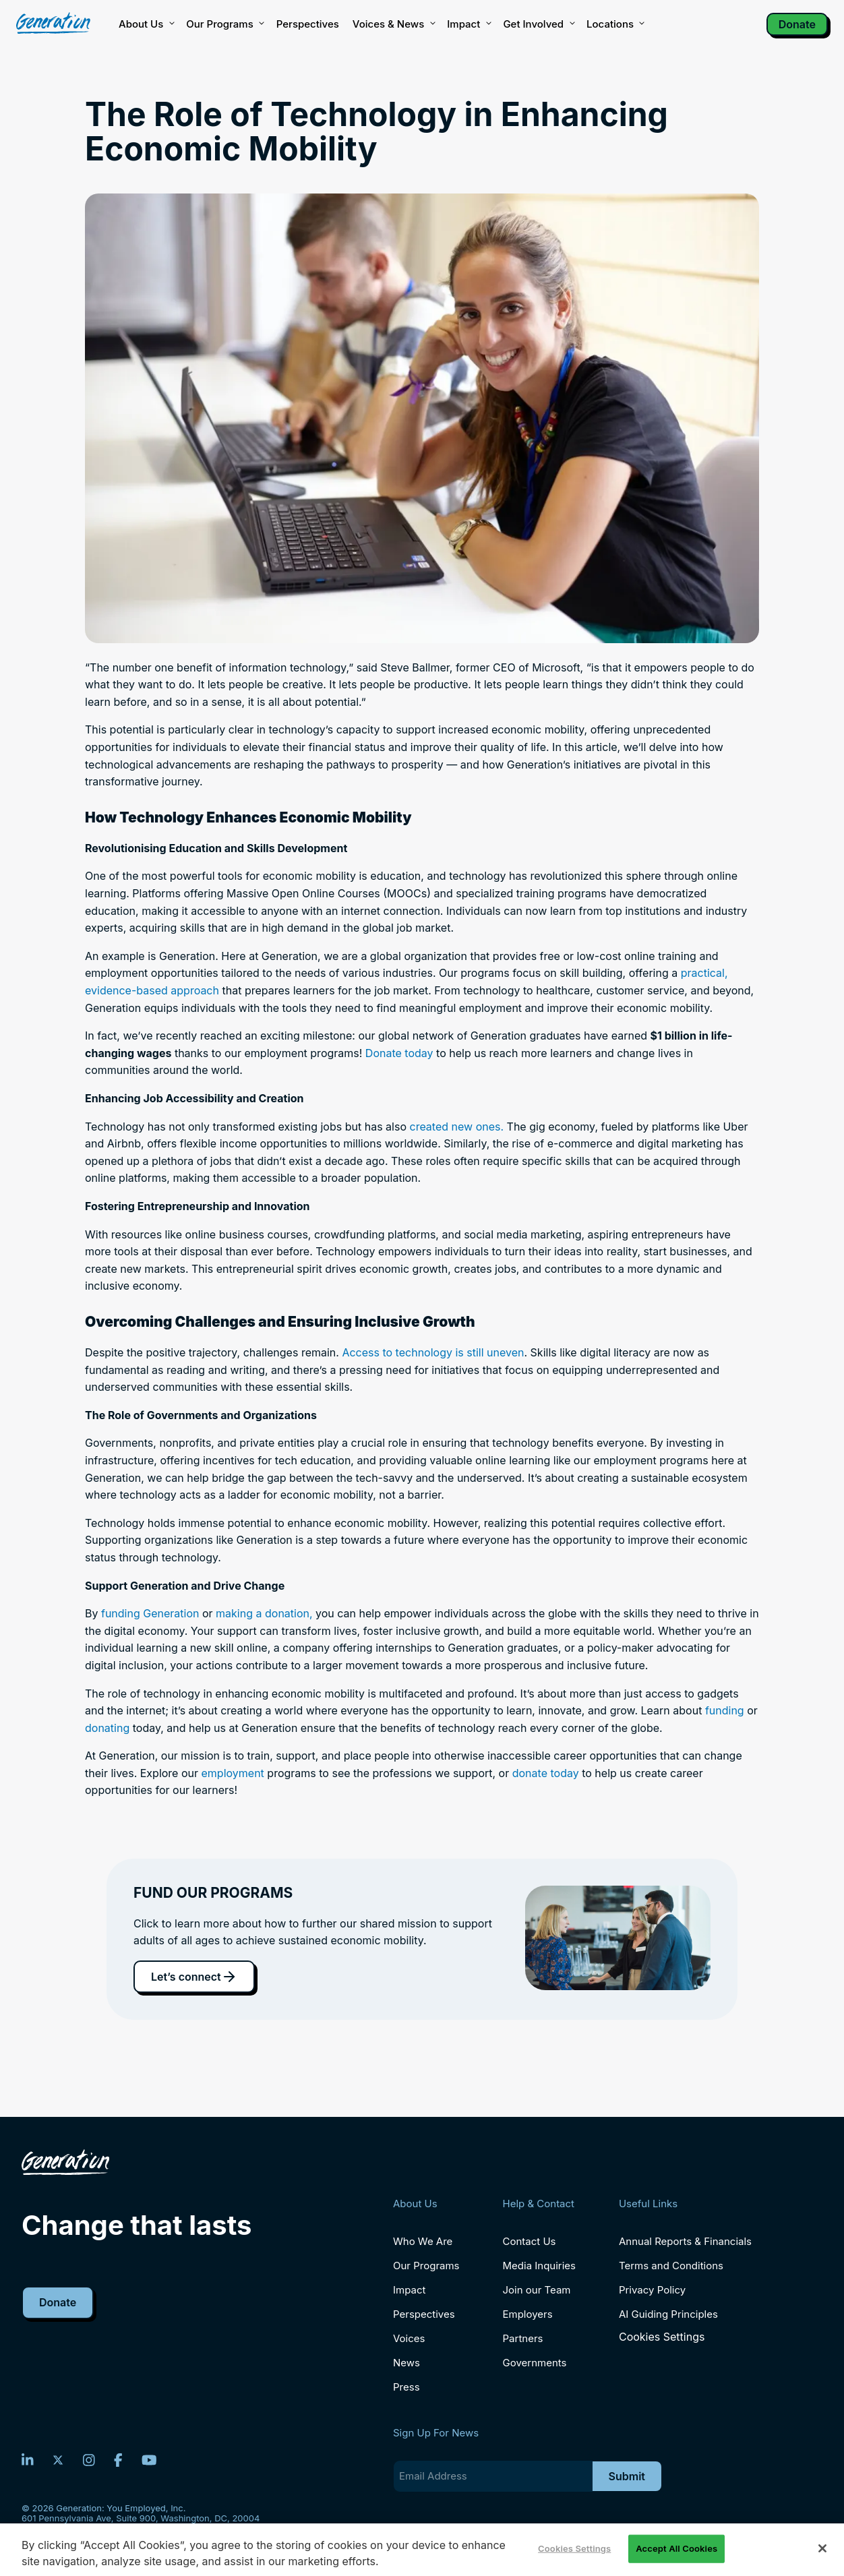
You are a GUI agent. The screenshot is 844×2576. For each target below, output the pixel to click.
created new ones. (456, 1126)
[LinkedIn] (28, 2460)
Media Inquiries (539, 2265)
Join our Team (537, 2289)
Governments (535, 2362)
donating (107, 1728)
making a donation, (264, 1613)
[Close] (822, 2548)
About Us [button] (146, 24)
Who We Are (422, 2241)
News (406, 2362)
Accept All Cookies (676, 2548)
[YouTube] (149, 2460)
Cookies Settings (661, 2337)
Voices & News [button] (393, 24)
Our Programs (426, 2265)
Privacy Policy (652, 2289)
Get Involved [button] (538, 24)
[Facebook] (118, 2460)
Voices (409, 2338)
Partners (523, 2338)
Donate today (399, 1053)
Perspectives (307, 24)
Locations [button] (614, 24)
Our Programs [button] (224, 24)
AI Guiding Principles (668, 2314)
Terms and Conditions (671, 2265)
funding (724, 1710)
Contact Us (529, 2241)
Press (406, 2386)
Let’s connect (194, 1977)
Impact (468, 24)
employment (235, 1773)
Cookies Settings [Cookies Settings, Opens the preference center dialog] (574, 2548)
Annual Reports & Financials (685, 2241)
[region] (422, 2549)
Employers (528, 2314)
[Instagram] (89, 2460)
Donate (797, 24)
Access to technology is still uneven (433, 1352)
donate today (545, 1773)
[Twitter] (58, 2460)
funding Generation (150, 1613)
